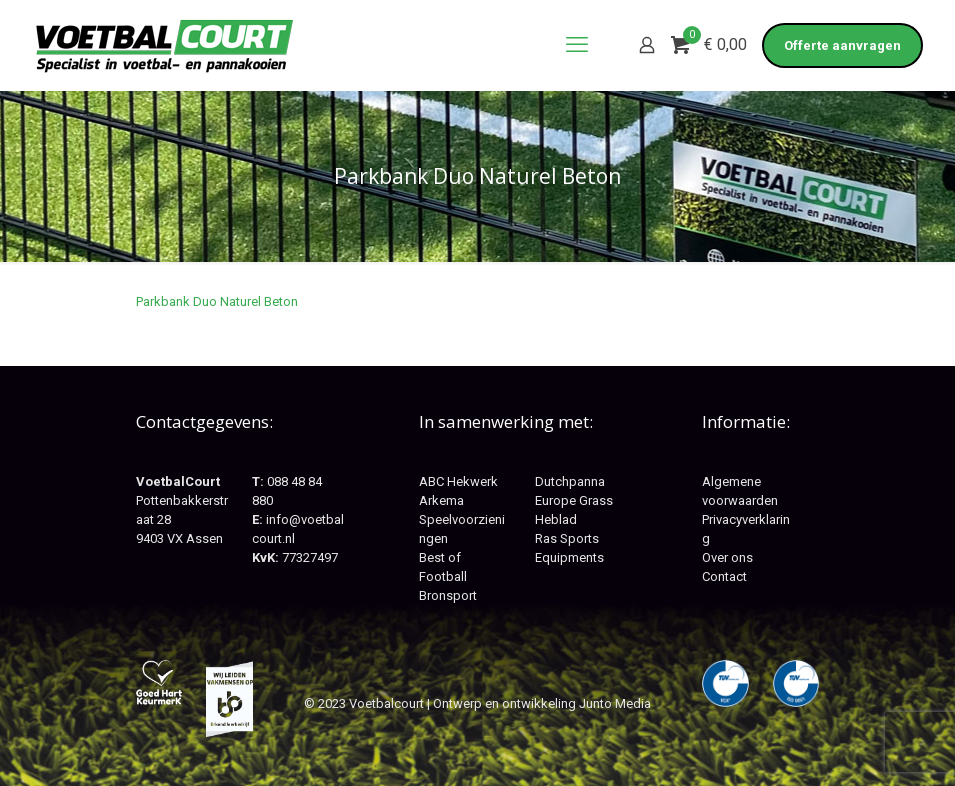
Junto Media (615, 703)
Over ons (727, 557)
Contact (724, 576)
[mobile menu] (577, 45)
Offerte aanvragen (842, 45)
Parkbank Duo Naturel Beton (217, 301)
